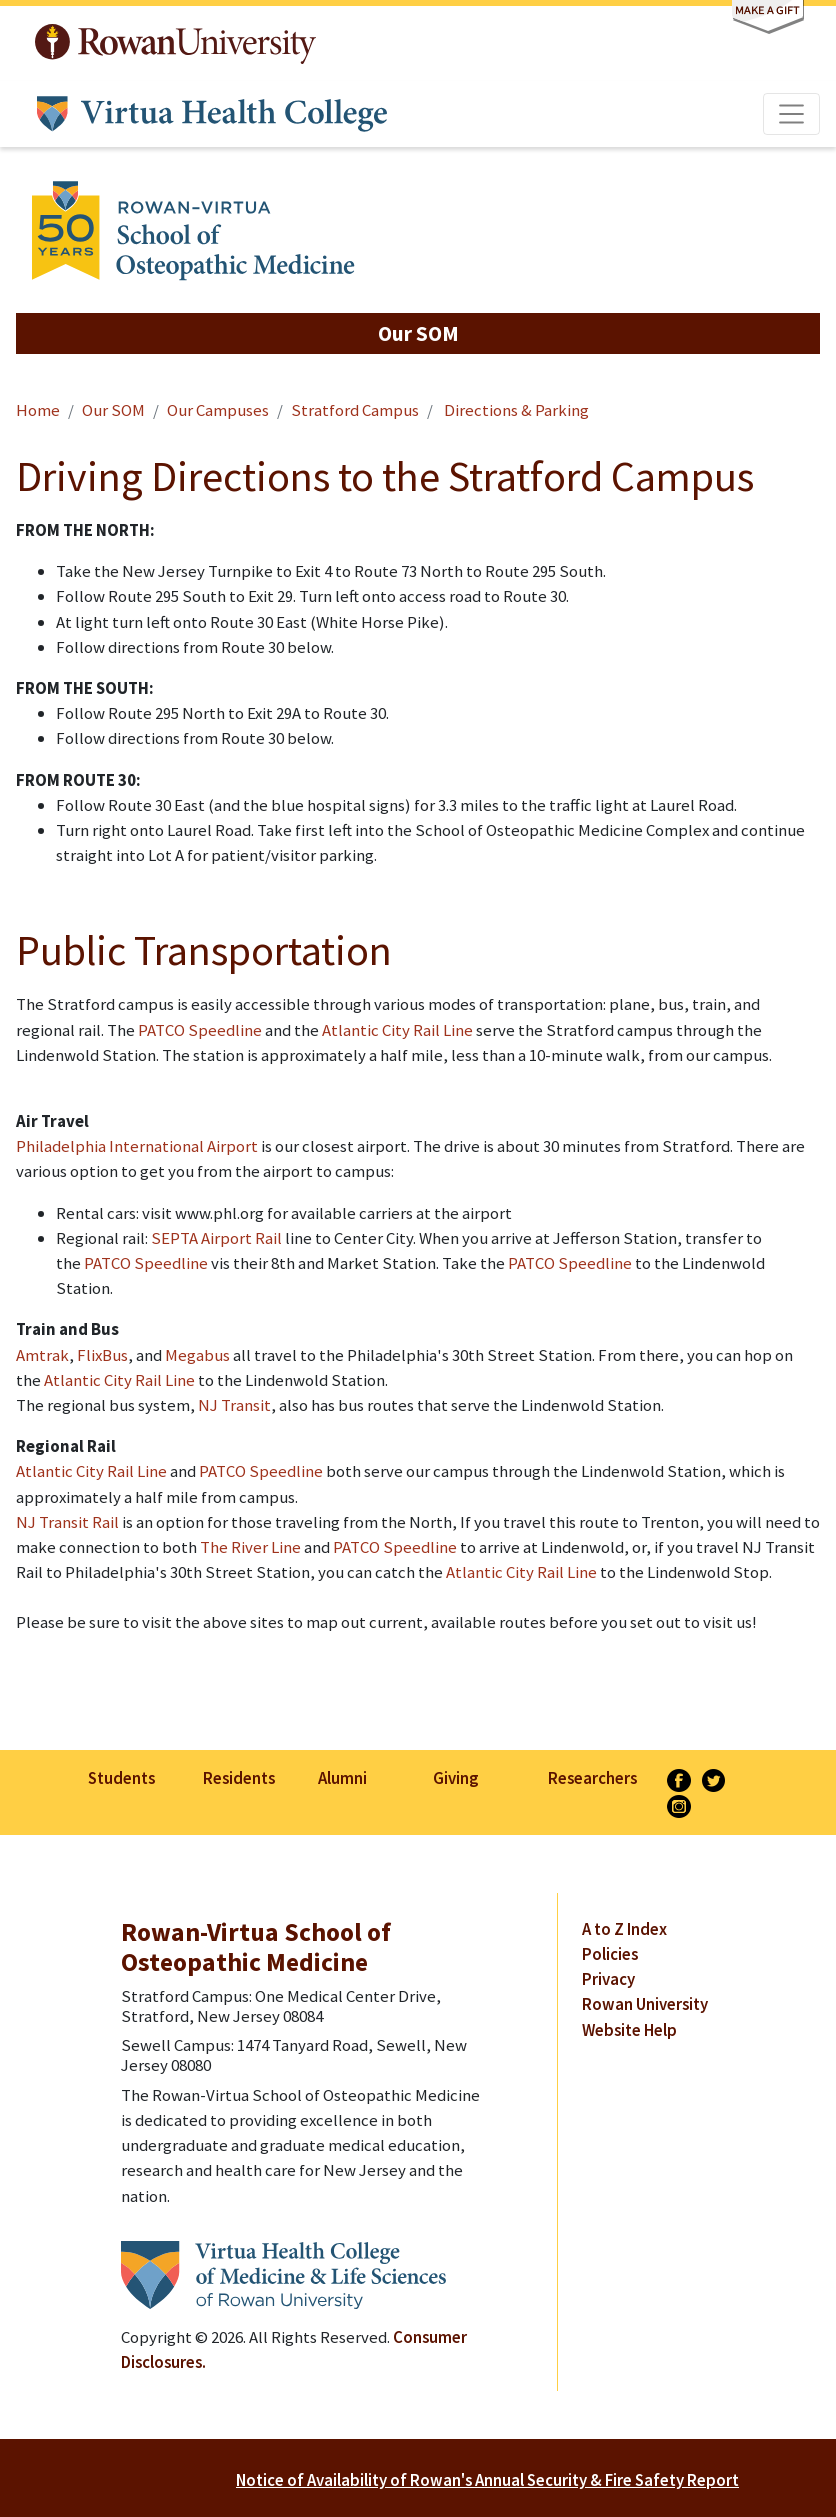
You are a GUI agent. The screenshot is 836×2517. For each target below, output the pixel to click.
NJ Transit (234, 1405)
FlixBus (102, 1355)
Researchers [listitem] (592, 1778)
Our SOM (113, 410)
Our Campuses (218, 410)
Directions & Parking (515, 410)
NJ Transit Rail (67, 1522)
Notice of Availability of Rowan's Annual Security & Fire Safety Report (487, 2480)
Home (38, 410)
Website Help (629, 2030)
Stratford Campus (355, 410)
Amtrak (42, 1355)
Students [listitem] (121, 1778)
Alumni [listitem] (342, 1778)
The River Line (250, 1547)
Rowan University (175, 44)
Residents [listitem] (239, 1778)
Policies (610, 1954)
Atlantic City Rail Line (397, 1030)
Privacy (608, 1979)
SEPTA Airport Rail (216, 1238)
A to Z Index (624, 1929)
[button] (418, 333)
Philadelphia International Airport (137, 1146)
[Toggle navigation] (792, 114)
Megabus (197, 1355)
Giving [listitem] (455, 1778)
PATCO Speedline (200, 1030)
